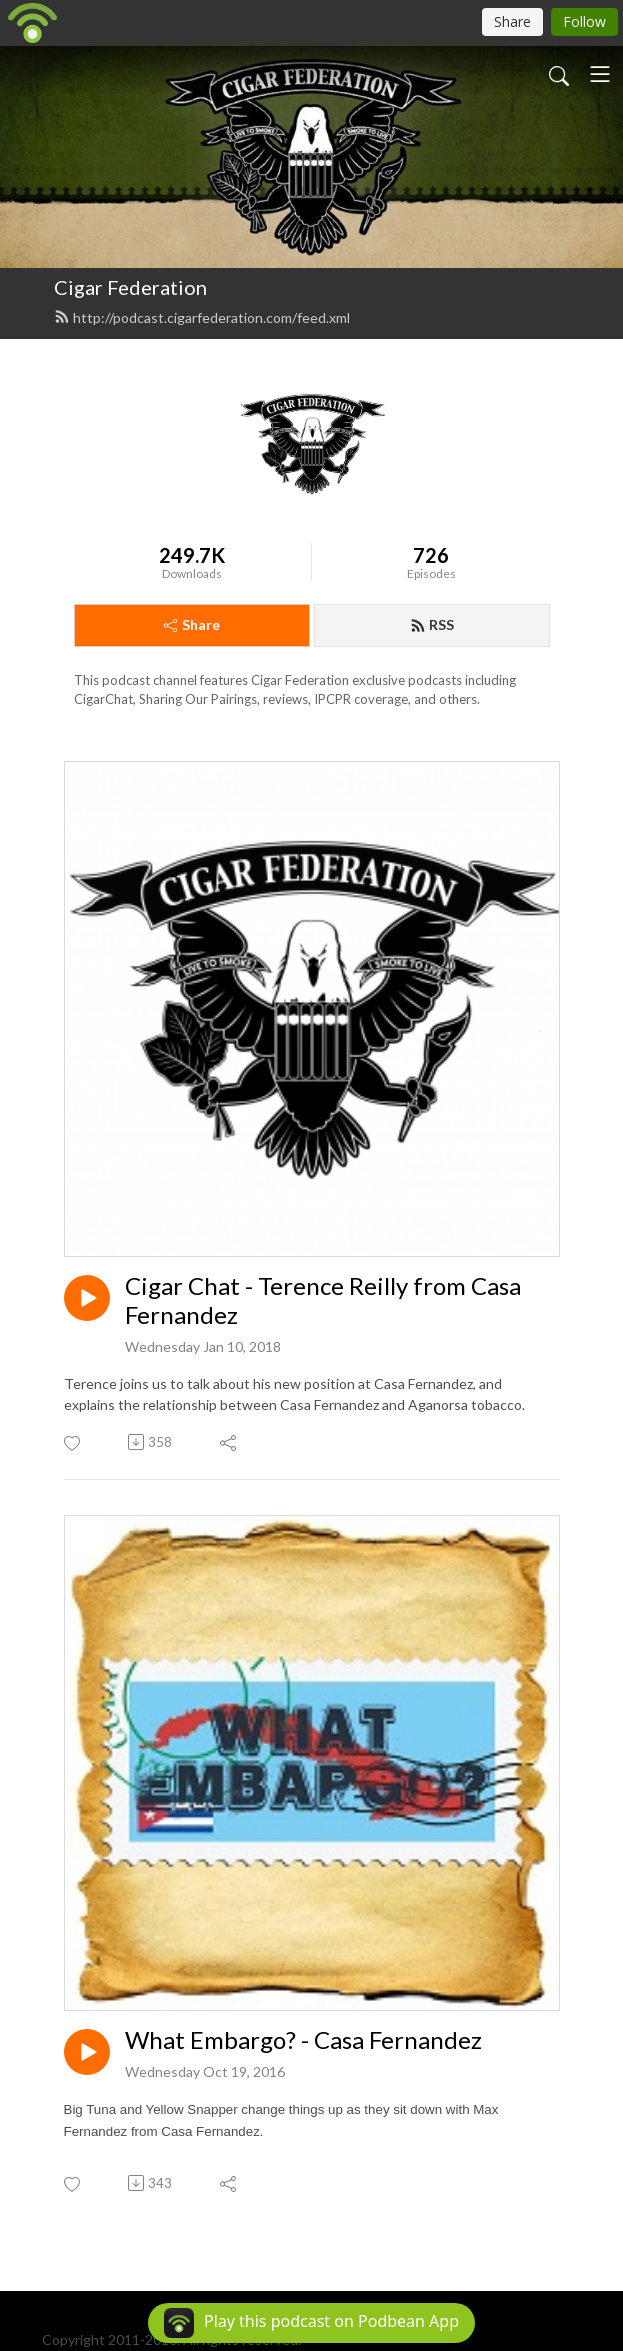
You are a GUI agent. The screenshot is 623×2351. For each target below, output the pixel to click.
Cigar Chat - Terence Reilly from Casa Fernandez (323, 1300)
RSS (432, 624)
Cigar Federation (130, 287)
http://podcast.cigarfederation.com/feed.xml (202, 317)
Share (192, 624)
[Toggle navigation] (600, 74)
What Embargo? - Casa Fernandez (303, 2040)
